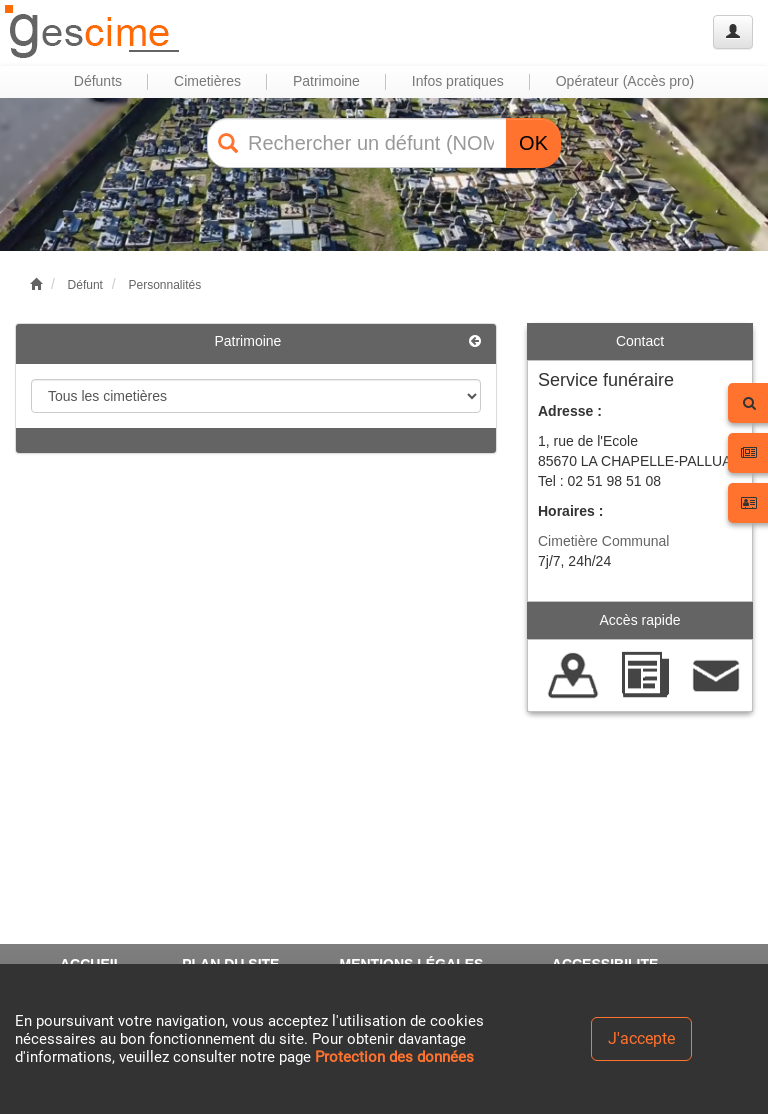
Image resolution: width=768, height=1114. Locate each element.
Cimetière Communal (603, 541)
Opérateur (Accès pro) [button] (625, 81)
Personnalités (164, 285)
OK (533, 143)
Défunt (85, 285)
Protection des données (394, 1057)
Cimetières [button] (207, 81)
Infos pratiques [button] (458, 81)
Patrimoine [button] (326, 81)
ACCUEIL (91, 964)
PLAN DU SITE (230, 964)
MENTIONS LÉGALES (411, 964)
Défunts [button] (98, 81)
